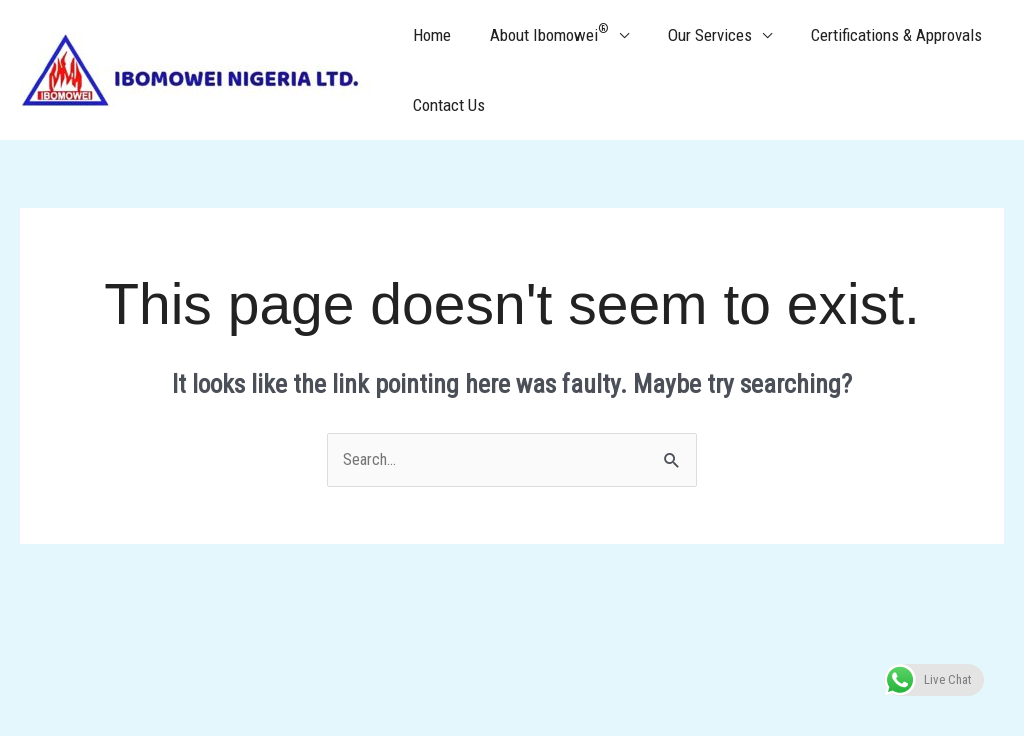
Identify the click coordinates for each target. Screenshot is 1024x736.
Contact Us (446, 105)
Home (429, 35)
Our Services (697, 35)
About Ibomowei (541, 33)
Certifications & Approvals (878, 35)
